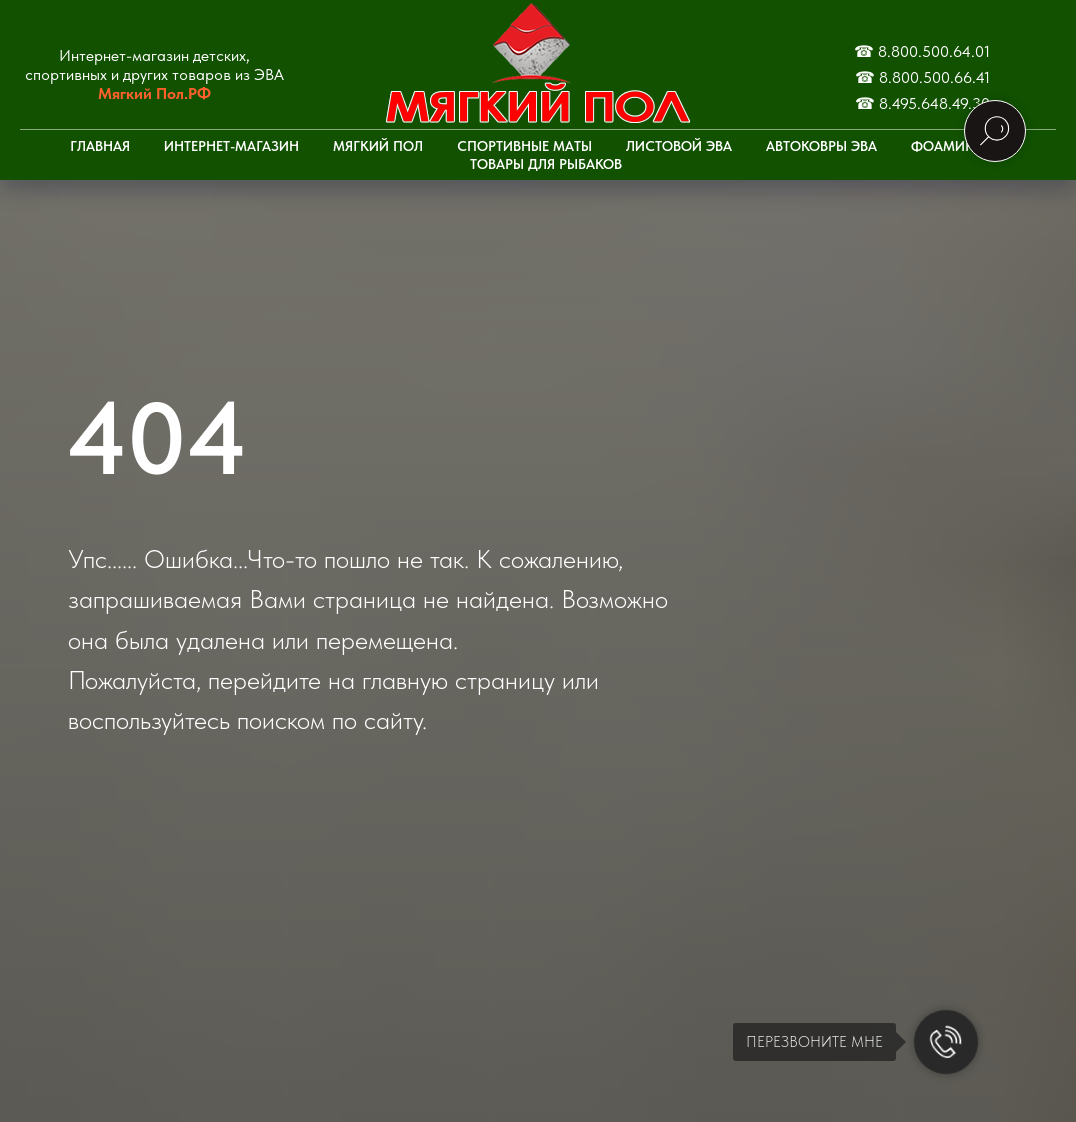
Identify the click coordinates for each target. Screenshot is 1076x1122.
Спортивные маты (524, 146)
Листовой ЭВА (679, 146)
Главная (100, 146)
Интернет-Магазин (231, 146)
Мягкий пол (378, 146)
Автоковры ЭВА (821, 146)
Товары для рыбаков (546, 164)
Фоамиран (951, 146)
